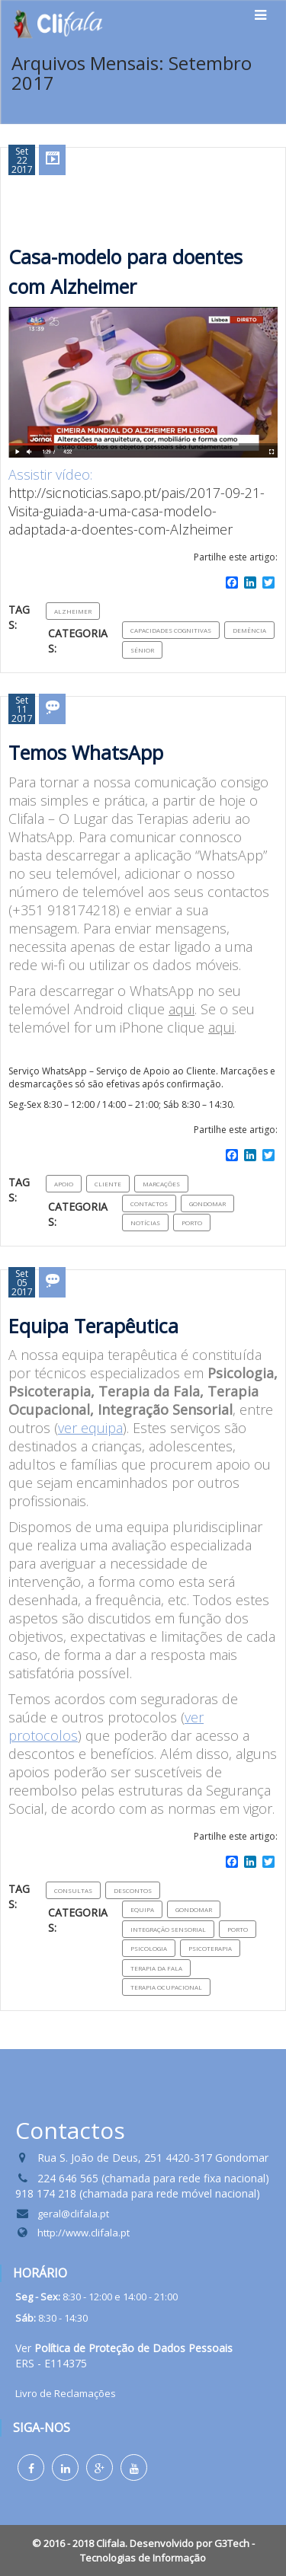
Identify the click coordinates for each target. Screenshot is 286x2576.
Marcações (161, 1183)
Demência (249, 630)
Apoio (63, 1183)
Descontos (133, 1890)
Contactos (149, 1203)
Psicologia (148, 1948)
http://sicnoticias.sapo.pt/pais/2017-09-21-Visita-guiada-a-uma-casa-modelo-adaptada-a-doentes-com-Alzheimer (136, 511)
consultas (73, 1890)
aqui (181, 1009)
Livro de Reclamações (65, 2393)
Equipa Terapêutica (93, 1326)
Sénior (142, 650)
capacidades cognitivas (170, 630)
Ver (124, 2348)
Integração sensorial (168, 1929)
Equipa (142, 1909)
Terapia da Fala (156, 1968)
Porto (192, 1222)
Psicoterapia (210, 1948)
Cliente (108, 1183)
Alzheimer (73, 611)
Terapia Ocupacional (166, 1987)
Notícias (145, 1222)
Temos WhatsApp (85, 752)
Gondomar (207, 1203)
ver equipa (90, 1428)
